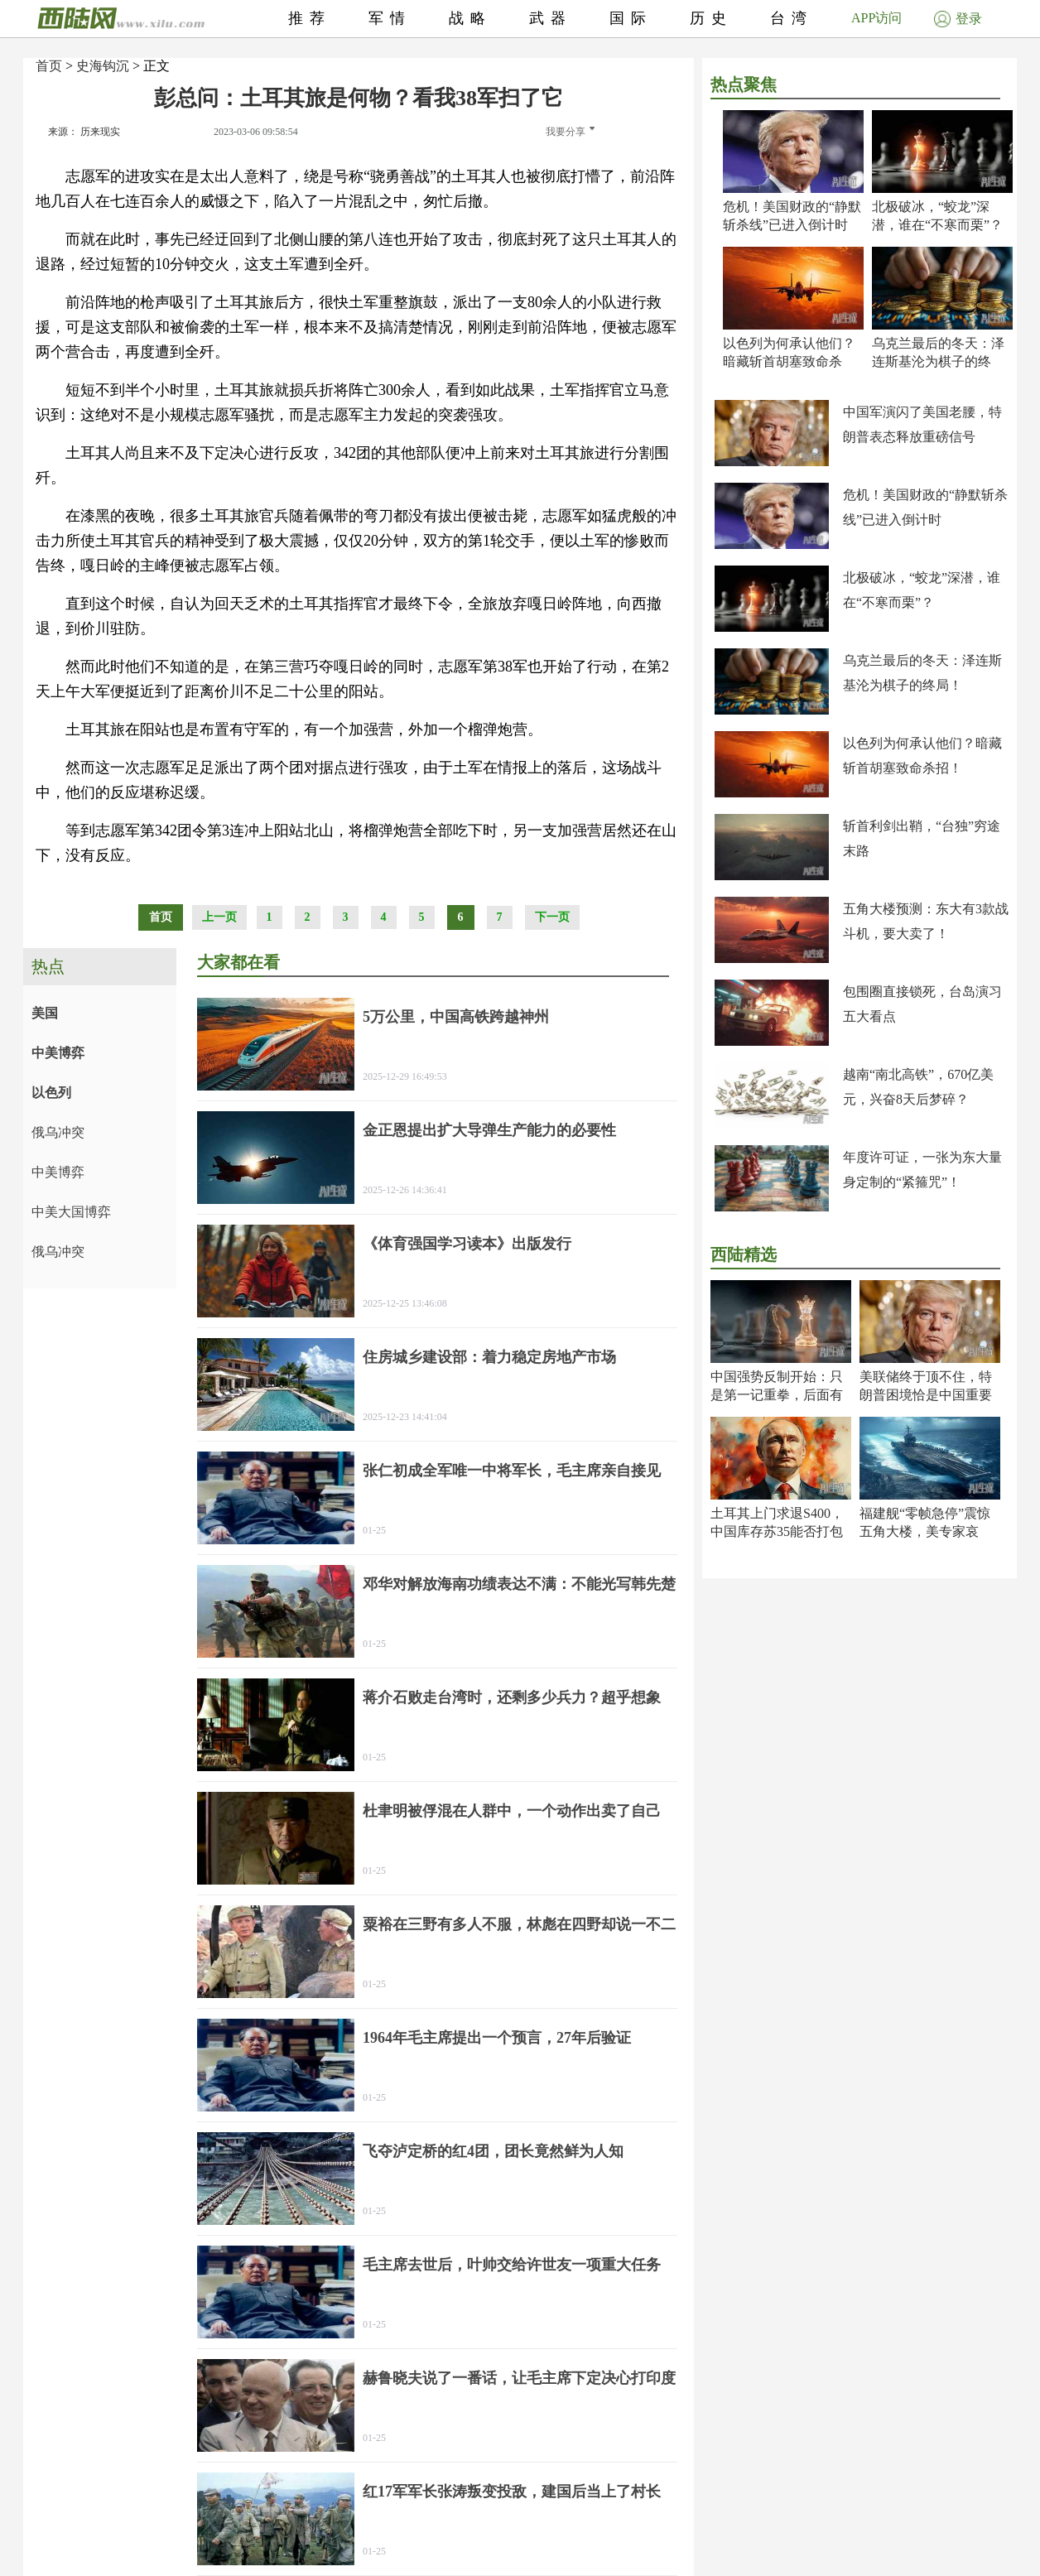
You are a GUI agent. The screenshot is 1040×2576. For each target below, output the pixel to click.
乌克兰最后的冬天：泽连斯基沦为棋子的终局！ (938, 361)
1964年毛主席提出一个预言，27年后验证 (497, 2038)
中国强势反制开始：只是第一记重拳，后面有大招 (776, 1395)
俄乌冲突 (57, 1132)
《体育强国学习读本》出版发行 (467, 1243)
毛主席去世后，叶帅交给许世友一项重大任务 (512, 2264)
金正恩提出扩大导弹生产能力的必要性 (489, 1130)
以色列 (51, 1093)
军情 (390, 18)
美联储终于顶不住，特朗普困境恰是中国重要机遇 (925, 1395)
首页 (49, 66)
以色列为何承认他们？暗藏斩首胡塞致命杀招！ (789, 361)
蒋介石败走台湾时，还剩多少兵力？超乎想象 (512, 1697)
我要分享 (570, 131)
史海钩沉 (102, 66)
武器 (550, 18)
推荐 (309, 18)
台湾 (791, 18)
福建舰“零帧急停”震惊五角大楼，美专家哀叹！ (924, 1531)
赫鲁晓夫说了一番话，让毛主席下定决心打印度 (519, 2378)
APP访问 (876, 18)
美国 (44, 1013)
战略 (470, 18)
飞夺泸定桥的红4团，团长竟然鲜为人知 (493, 2151)
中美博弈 (57, 1053)
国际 (630, 18)
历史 (711, 18)
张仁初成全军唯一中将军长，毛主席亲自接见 (512, 1470)
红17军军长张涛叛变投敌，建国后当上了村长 (512, 2491)
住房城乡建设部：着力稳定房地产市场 (489, 1357)
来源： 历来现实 (84, 131)
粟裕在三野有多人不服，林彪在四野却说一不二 (519, 1924)
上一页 (219, 917)
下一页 (552, 917)
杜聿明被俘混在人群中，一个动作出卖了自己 (512, 1811)
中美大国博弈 (71, 1212)
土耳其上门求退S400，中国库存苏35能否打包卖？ (777, 1531)
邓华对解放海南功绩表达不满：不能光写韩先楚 (519, 1584)
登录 (958, 19)
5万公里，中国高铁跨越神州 (456, 1017)
